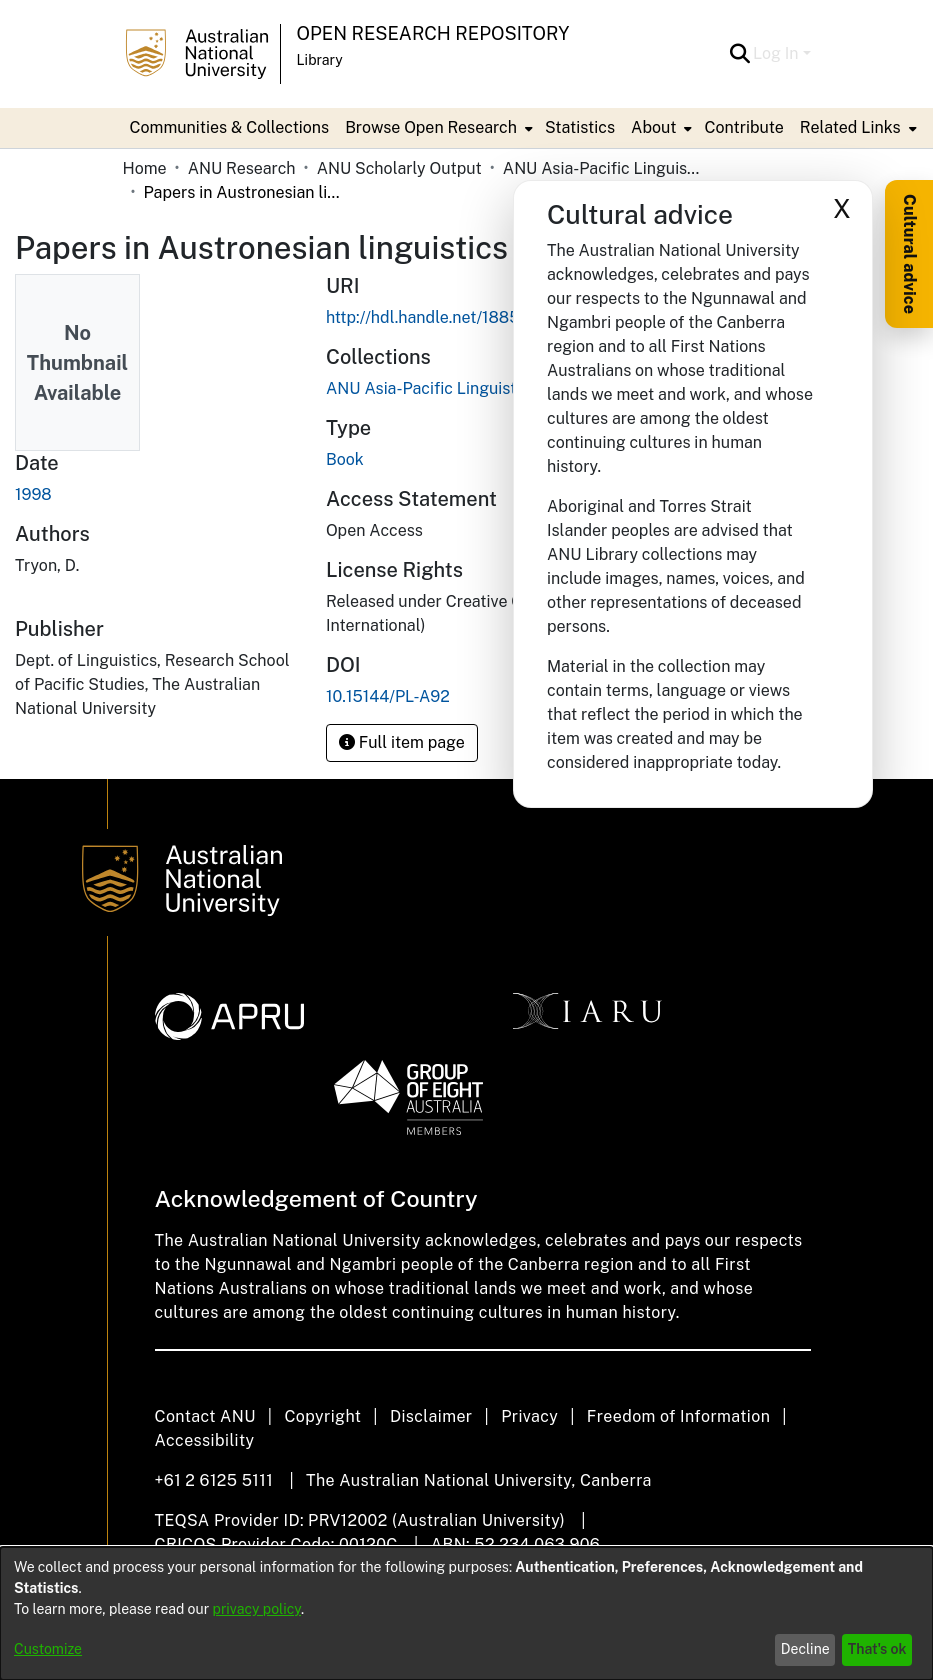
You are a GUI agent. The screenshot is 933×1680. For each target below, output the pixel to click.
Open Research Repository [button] (433, 33)
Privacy (529, 1416)
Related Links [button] (850, 127)
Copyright (322, 1416)
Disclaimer (431, 1416)
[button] (739, 54)
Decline (805, 1649)
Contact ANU (205, 1416)
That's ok (877, 1649)
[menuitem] (437, 128)
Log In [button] (777, 53)
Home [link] (145, 168)
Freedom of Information (678, 1416)
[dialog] (466, 1613)
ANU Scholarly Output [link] (399, 168)
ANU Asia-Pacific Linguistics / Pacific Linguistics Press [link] (603, 168)
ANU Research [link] (242, 168)
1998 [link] (33, 494)
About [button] (653, 127)
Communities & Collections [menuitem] (230, 127)
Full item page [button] (402, 742)
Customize (48, 1649)
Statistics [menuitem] (580, 127)
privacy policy (257, 1609)
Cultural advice (909, 254)
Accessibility (205, 1440)
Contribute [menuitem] (743, 127)
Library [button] (320, 60)
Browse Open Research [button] (431, 127)
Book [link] (345, 459)
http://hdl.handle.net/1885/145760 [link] (453, 317)
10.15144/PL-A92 (388, 696)
